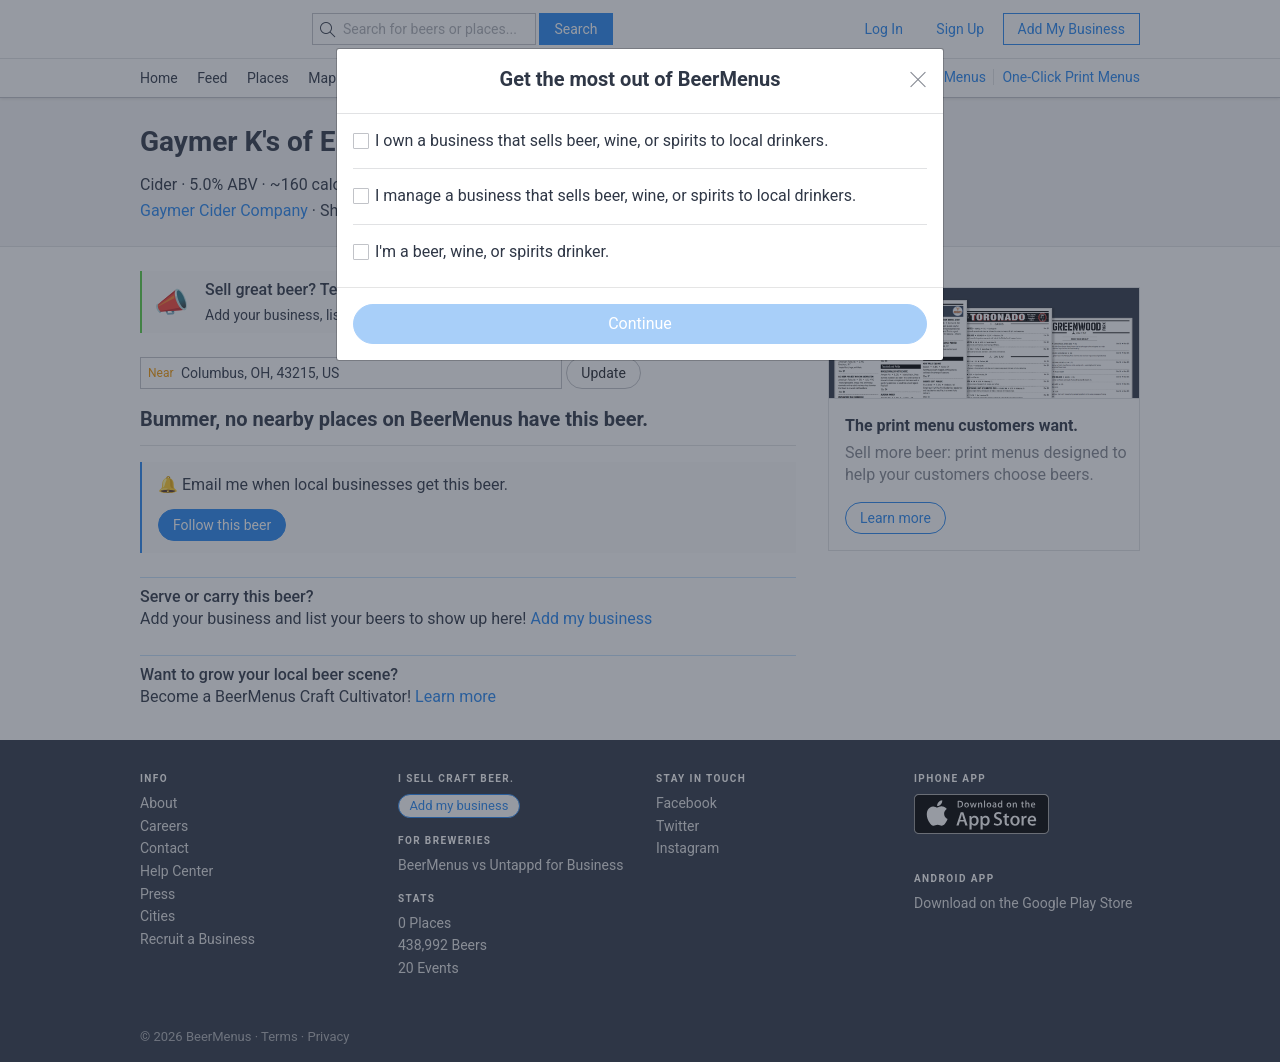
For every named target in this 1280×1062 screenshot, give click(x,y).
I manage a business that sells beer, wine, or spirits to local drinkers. (615, 195)
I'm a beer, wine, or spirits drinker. (492, 251)
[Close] (918, 80)
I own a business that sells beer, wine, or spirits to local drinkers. (601, 140)
